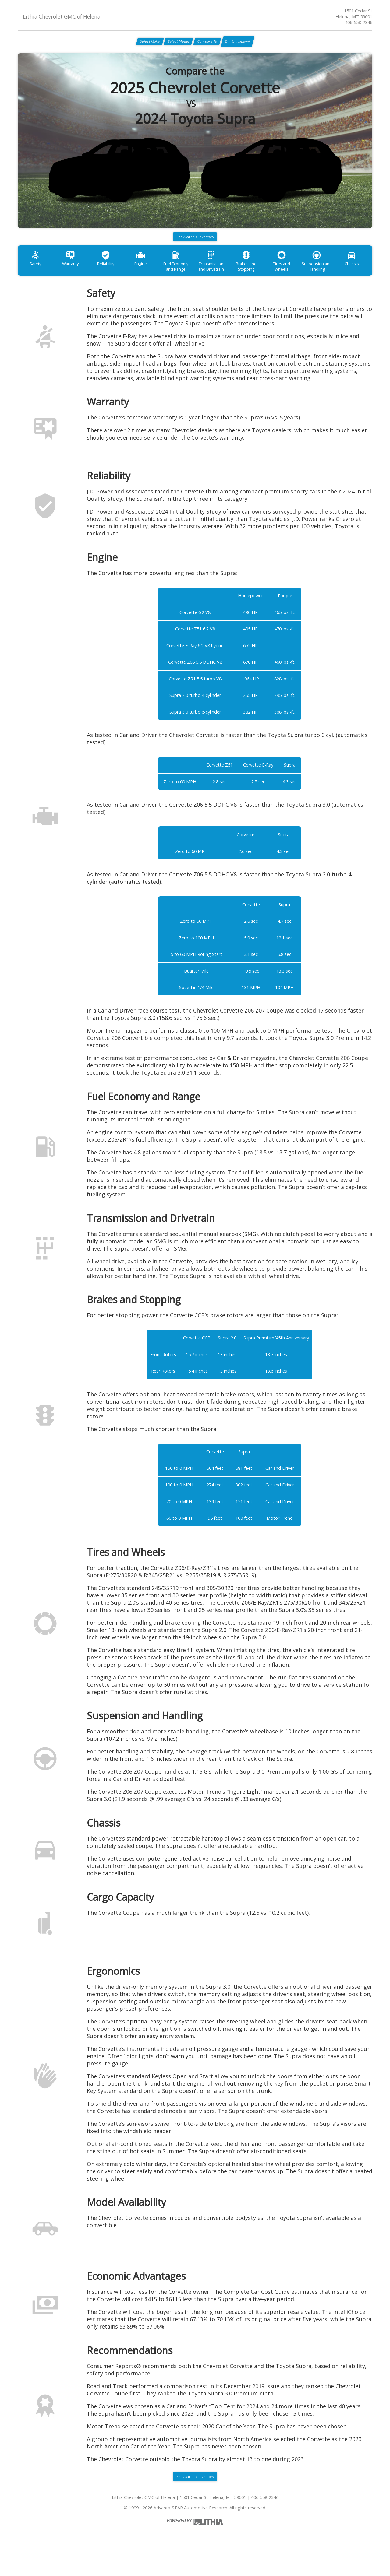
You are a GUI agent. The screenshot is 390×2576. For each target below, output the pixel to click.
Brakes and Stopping (274, 278)
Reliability (116, 275)
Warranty (77, 275)
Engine (155, 275)
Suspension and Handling (353, 278)
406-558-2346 (358, 22)
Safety (37, 275)
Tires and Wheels (313, 275)
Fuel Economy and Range (195, 278)
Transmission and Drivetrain (235, 278)
